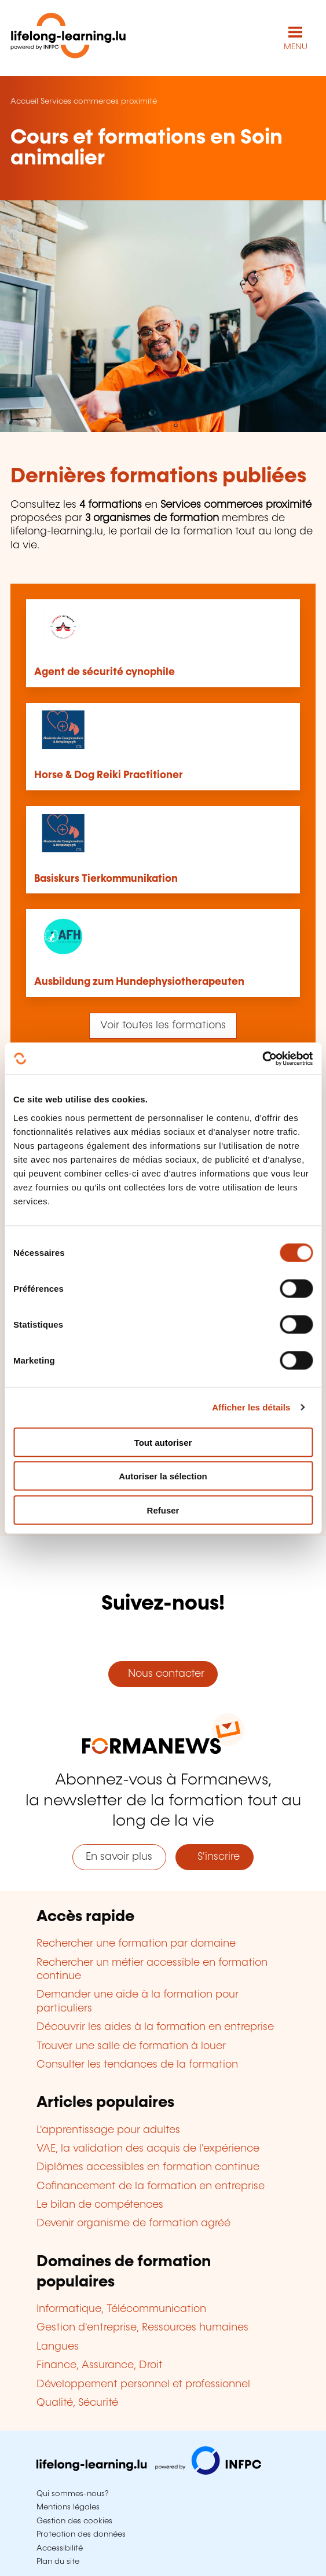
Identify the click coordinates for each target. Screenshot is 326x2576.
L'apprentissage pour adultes (108, 2130)
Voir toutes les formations (163, 1025)
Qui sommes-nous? (72, 2494)
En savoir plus (119, 1857)
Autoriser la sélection (163, 1476)
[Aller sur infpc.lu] (148, 2472)
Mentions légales (68, 2507)
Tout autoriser (163, 1442)
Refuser (163, 1510)
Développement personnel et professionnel (143, 2384)
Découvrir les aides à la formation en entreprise (155, 2027)
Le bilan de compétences (99, 2205)
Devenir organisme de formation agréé (133, 2223)
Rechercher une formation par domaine (136, 1944)
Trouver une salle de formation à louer (131, 2046)
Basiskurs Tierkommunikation (106, 879)
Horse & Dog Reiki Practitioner (108, 775)
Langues (57, 2347)
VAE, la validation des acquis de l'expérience (147, 2148)
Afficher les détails (251, 1407)
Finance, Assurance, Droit (99, 2365)
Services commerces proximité (99, 101)
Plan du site (57, 2561)
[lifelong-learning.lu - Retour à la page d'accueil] (68, 38)
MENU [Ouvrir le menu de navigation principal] (295, 47)
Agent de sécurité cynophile (104, 672)
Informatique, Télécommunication (121, 2309)
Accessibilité (59, 2548)
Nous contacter (163, 1674)
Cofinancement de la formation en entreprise (150, 2186)
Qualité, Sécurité (77, 2403)
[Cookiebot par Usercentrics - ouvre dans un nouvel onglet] (262, 1058)
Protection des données (81, 2534)
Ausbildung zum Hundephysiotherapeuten (139, 982)
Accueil (24, 101)
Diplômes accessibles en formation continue (147, 2167)
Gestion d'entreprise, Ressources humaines (142, 2327)
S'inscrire (214, 1857)
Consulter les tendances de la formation (137, 2065)
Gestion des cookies (74, 2521)
